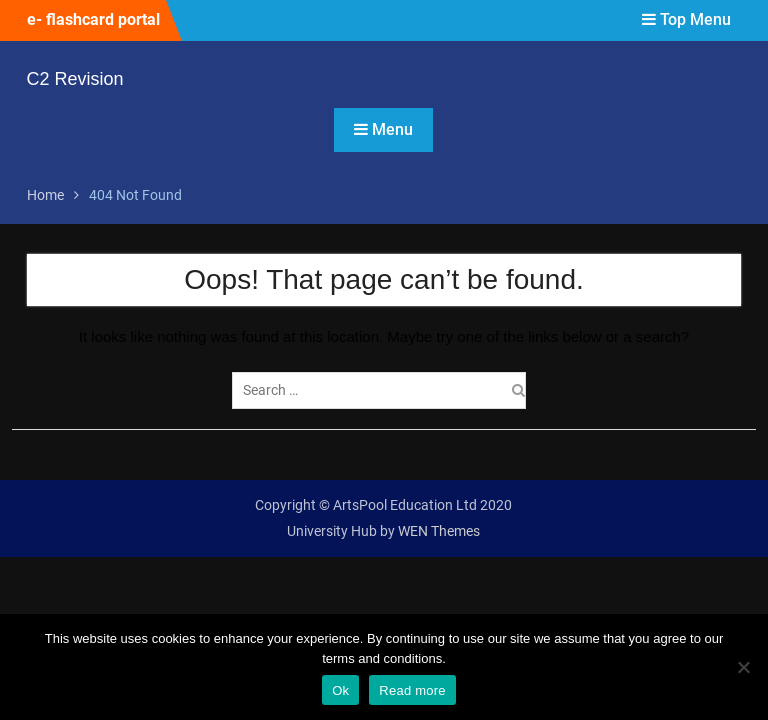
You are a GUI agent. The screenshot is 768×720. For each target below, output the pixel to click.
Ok (340, 690)
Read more (412, 690)
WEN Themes (439, 531)
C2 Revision (75, 79)
